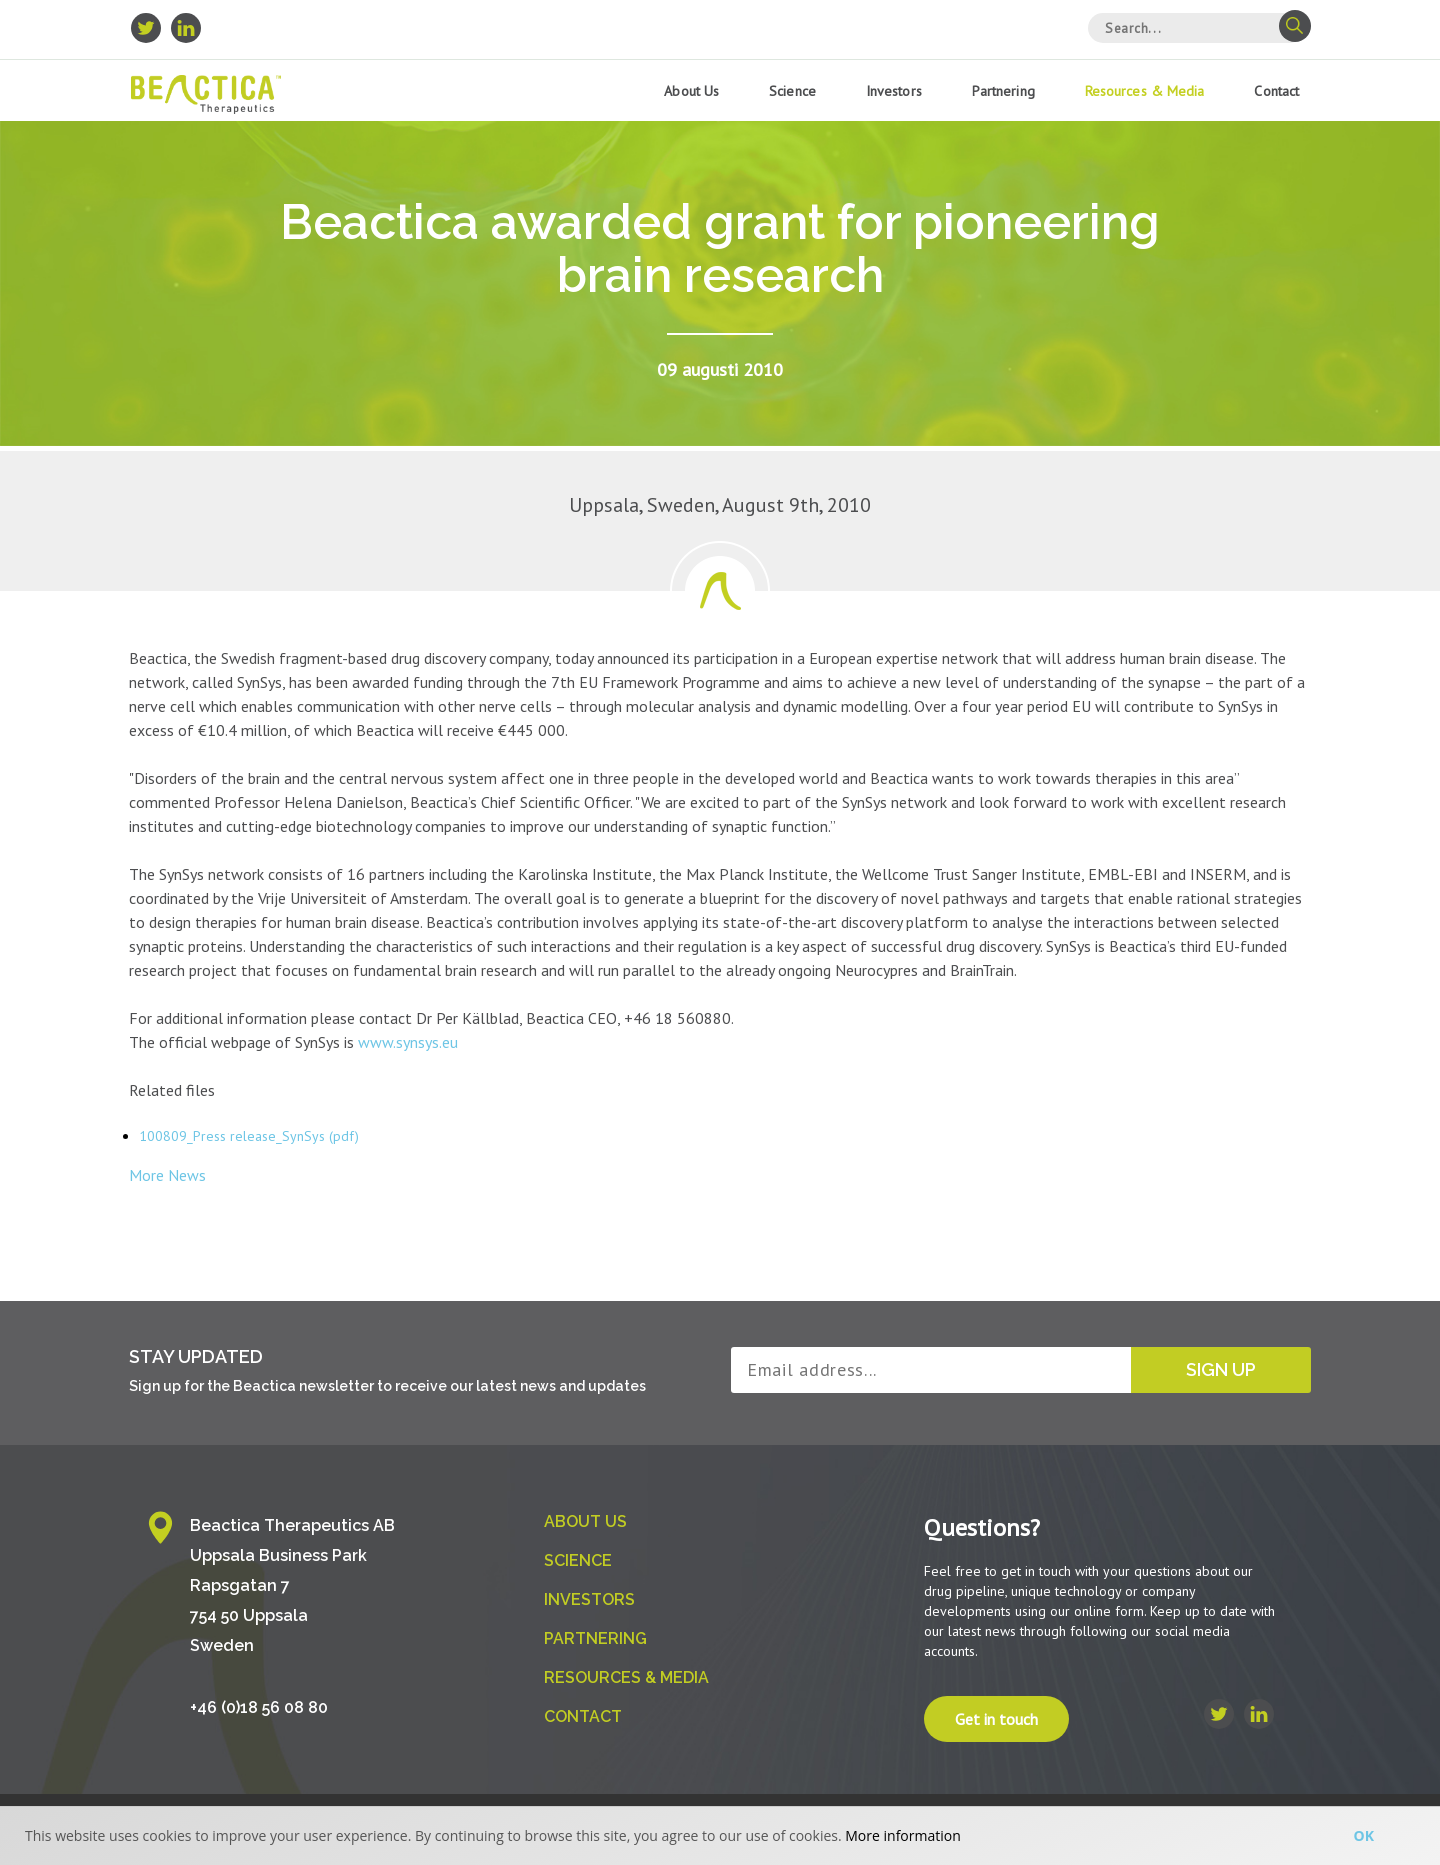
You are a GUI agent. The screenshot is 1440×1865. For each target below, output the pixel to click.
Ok (1364, 1835)
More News (167, 1175)
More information (902, 1835)
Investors (894, 91)
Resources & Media (1145, 91)
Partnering (1003, 91)
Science (792, 91)
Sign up (1221, 1369)
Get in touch (996, 1719)
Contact (1276, 91)
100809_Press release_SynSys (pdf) (249, 1136)
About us (691, 91)
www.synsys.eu (408, 1042)
